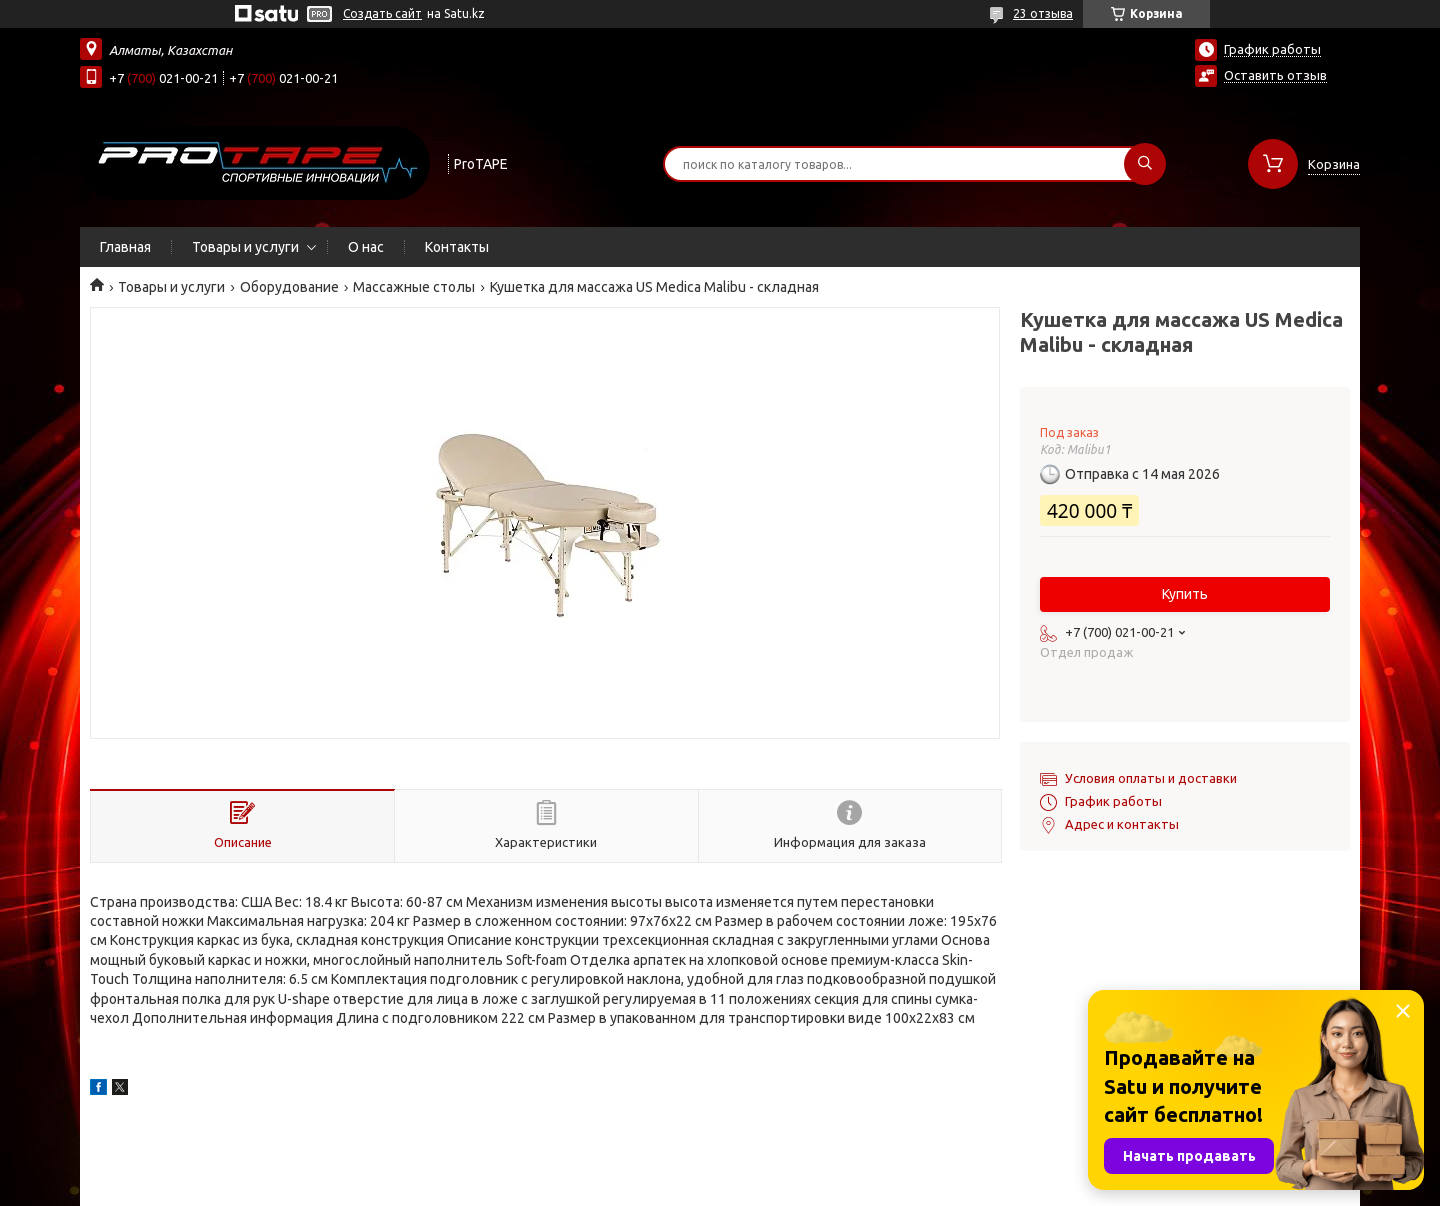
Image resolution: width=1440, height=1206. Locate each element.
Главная (125, 247)
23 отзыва (1043, 13)
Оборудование (289, 287)
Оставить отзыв (1275, 75)
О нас (366, 247)
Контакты (457, 247)
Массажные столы (414, 287)
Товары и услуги (245, 247)
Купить (1185, 594)
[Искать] (1145, 164)
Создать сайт (382, 13)
